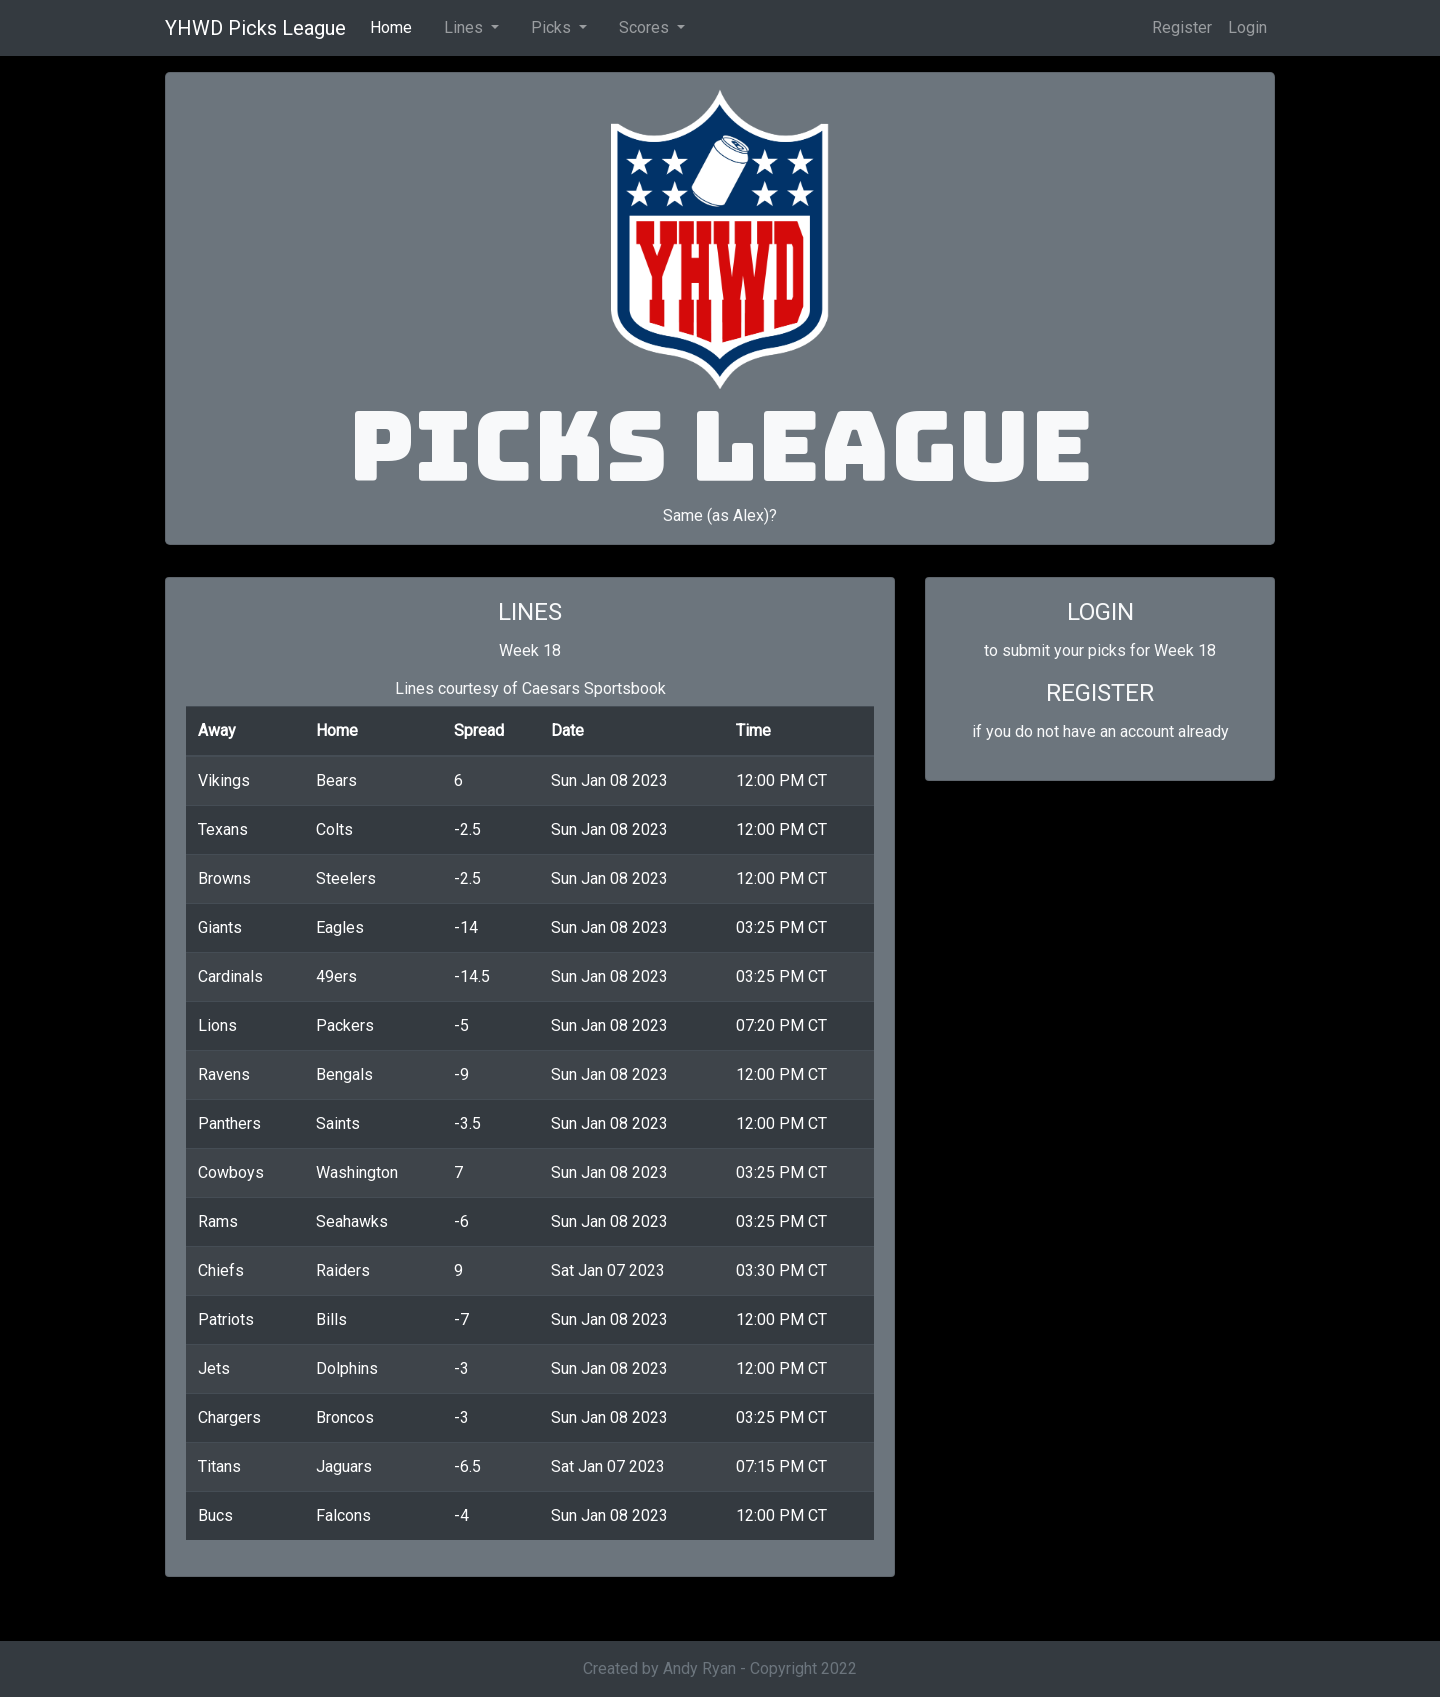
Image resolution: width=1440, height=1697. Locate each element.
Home (395, 26)
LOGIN (1100, 612)
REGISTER (1100, 693)
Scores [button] (646, 27)
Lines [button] (465, 27)
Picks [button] (553, 27)
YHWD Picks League (255, 28)
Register (1182, 27)
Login (1247, 27)
